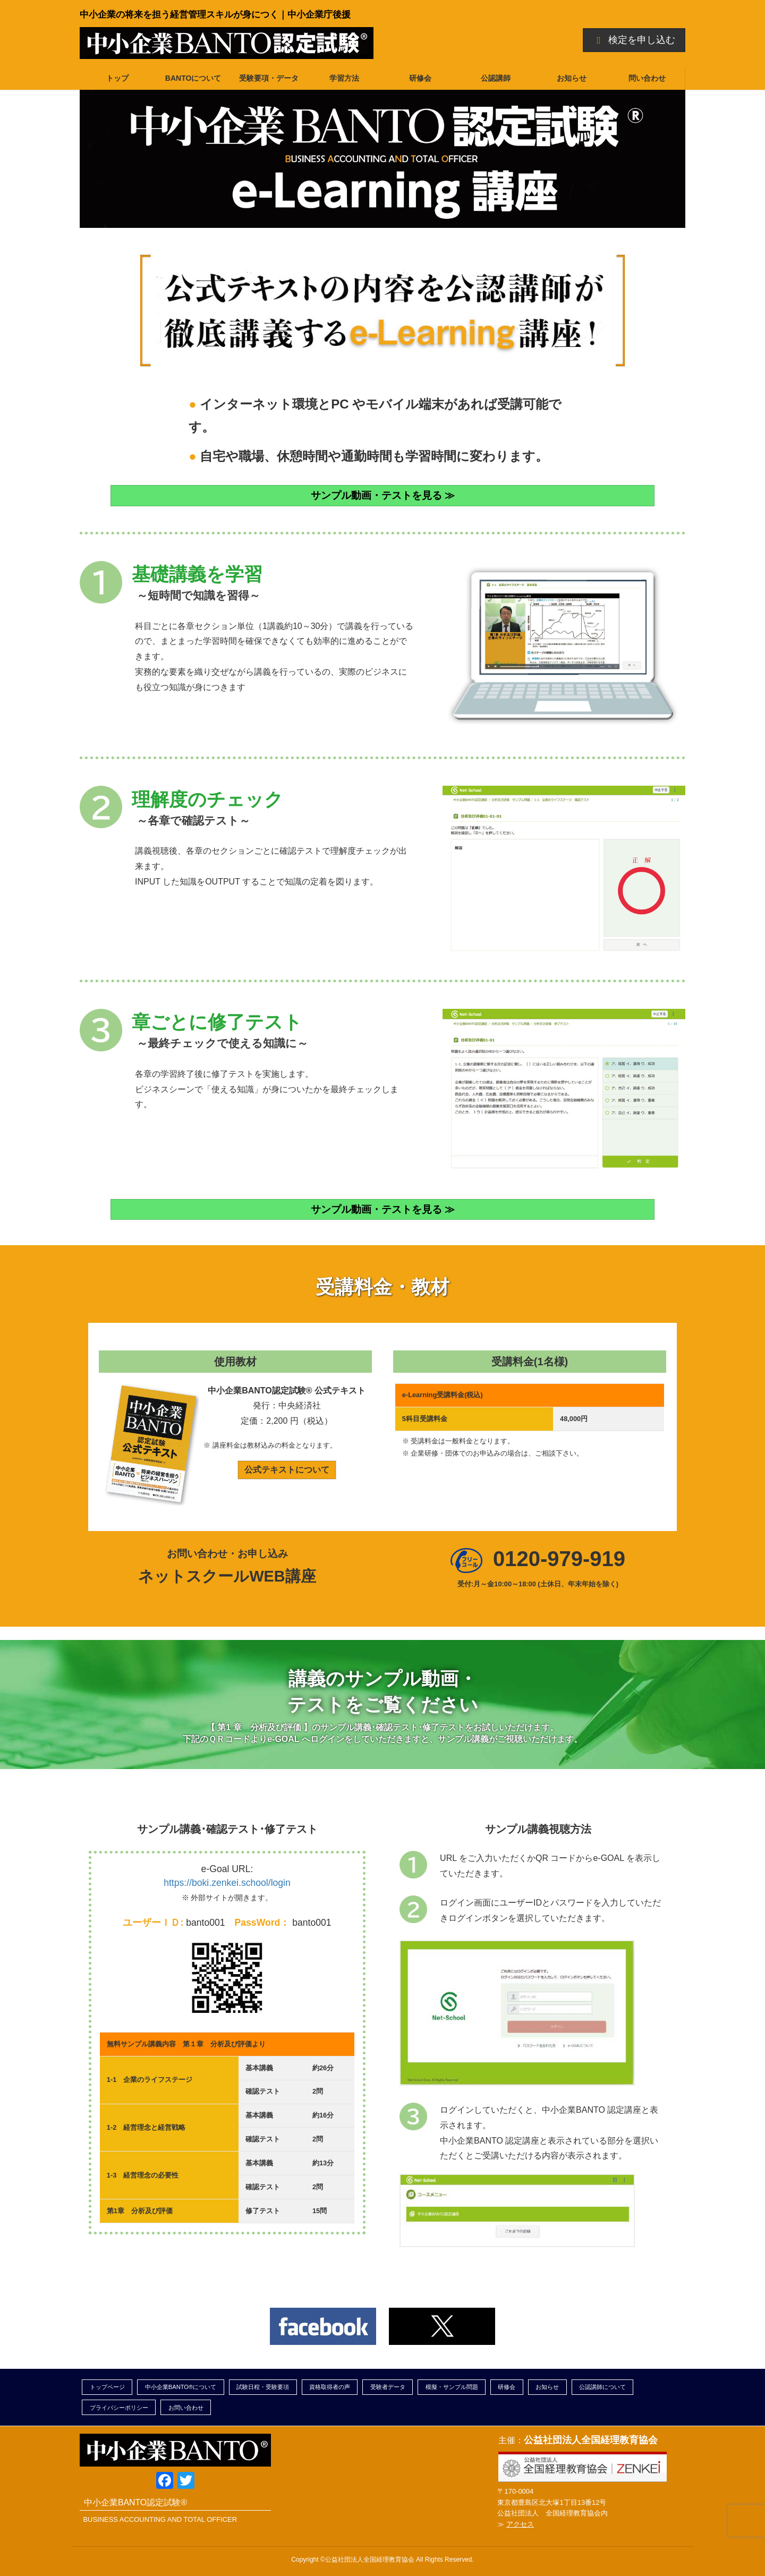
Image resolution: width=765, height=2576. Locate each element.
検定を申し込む (634, 40)
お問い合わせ (185, 2407)
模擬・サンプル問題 (452, 2387)
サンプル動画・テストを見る (376, 495)
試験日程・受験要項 (262, 2387)
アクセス (520, 2524)
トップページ (107, 2387)
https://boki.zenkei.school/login (227, 1882)
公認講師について (602, 2387)
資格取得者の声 (329, 2387)
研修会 (506, 2387)
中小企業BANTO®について (181, 2387)
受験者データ (387, 2387)
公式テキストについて (286, 1469)
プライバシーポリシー (119, 2407)
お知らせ (547, 2387)
